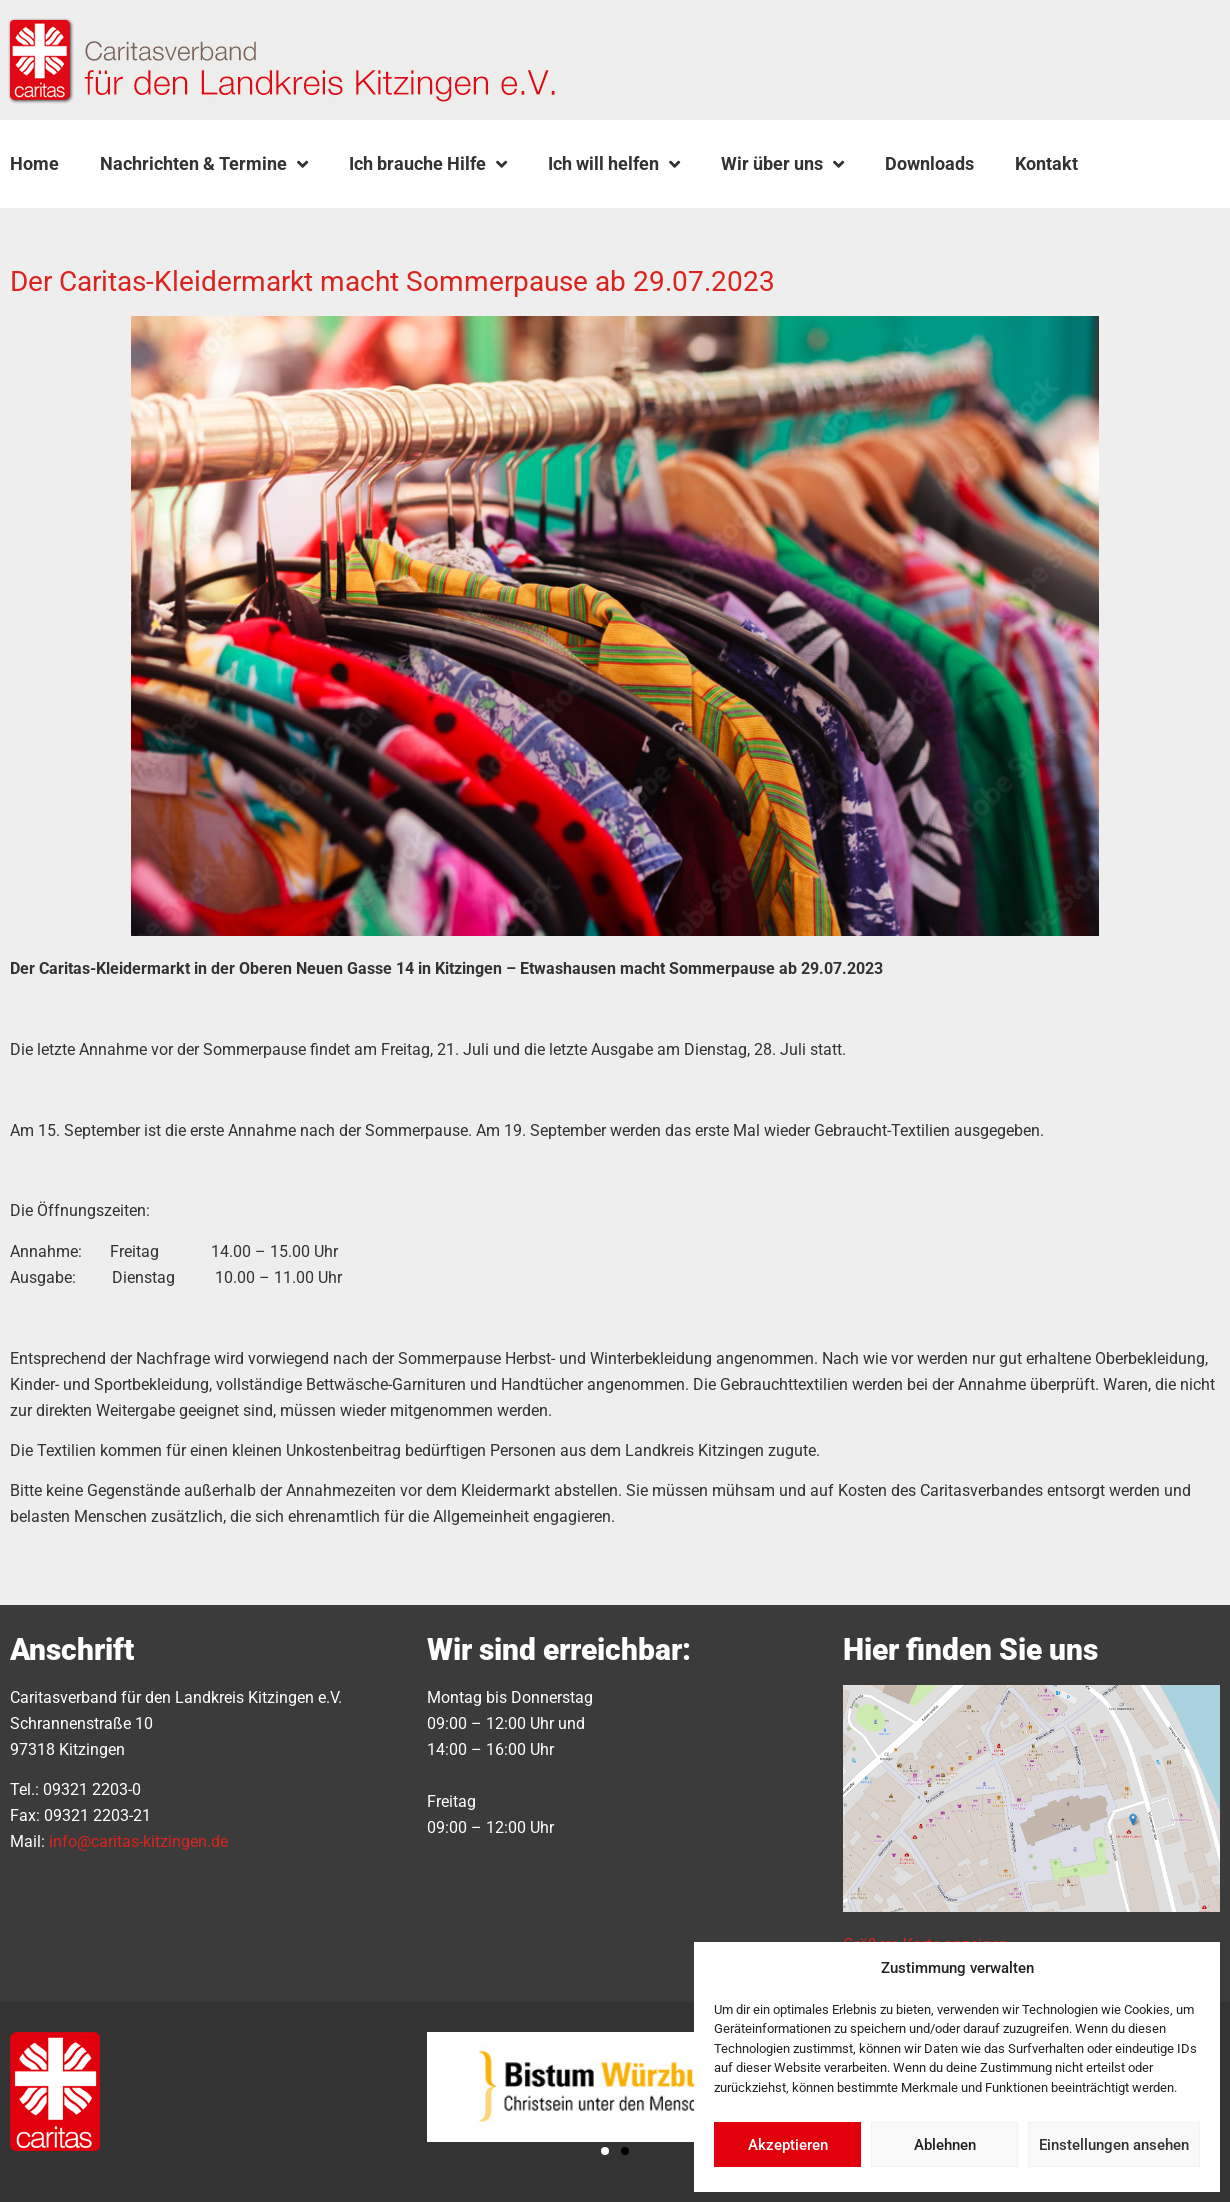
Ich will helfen (614, 164)
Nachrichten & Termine (204, 164)
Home (34, 163)
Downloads (929, 163)
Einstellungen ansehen (1114, 2145)
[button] (1149, 164)
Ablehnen (945, 2145)
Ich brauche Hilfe (428, 164)
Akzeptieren (788, 2145)
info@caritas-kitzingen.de (138, 1841)
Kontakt (1046, 163)
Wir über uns (782, 164)
